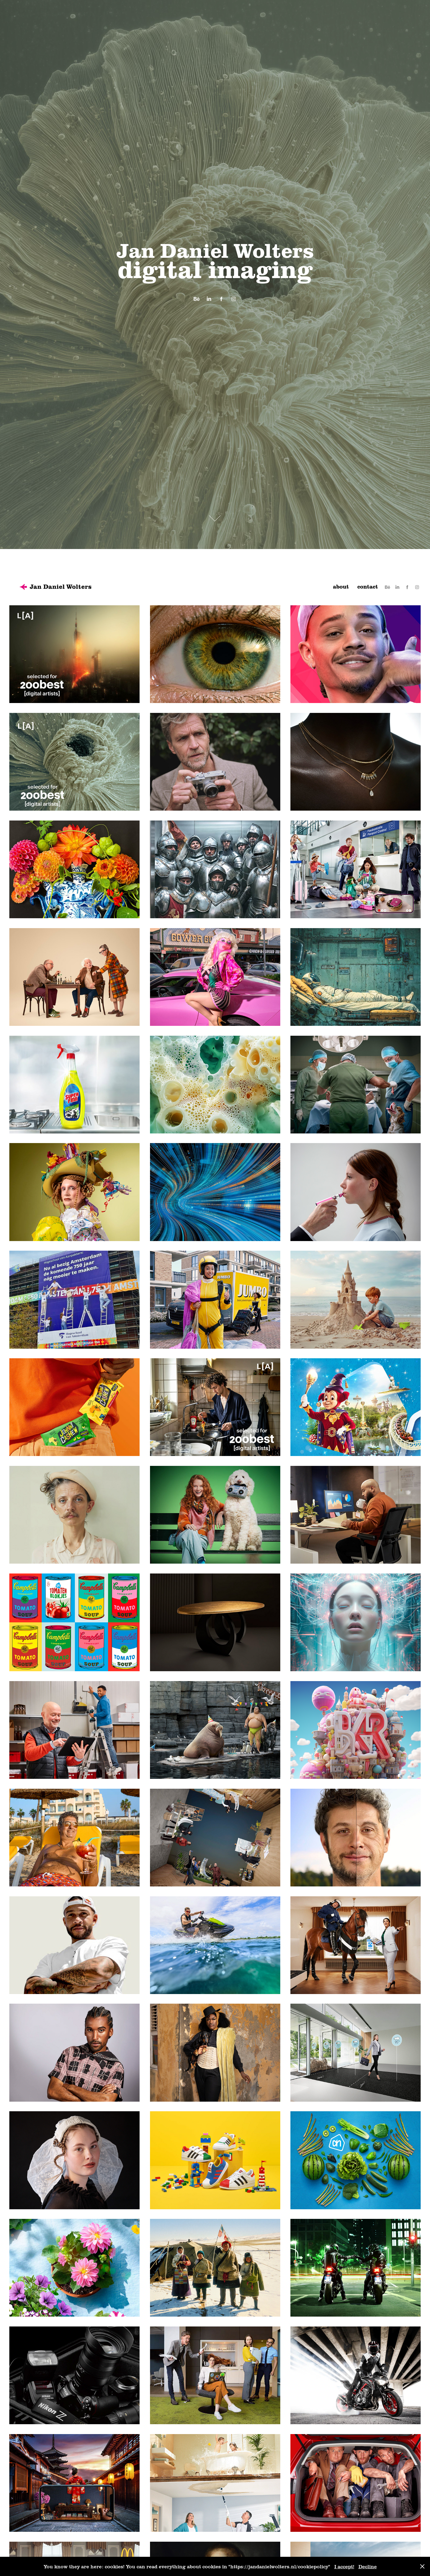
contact (367, 586)
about (341, 586)
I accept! (344, 2566)
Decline (367, 2566)
